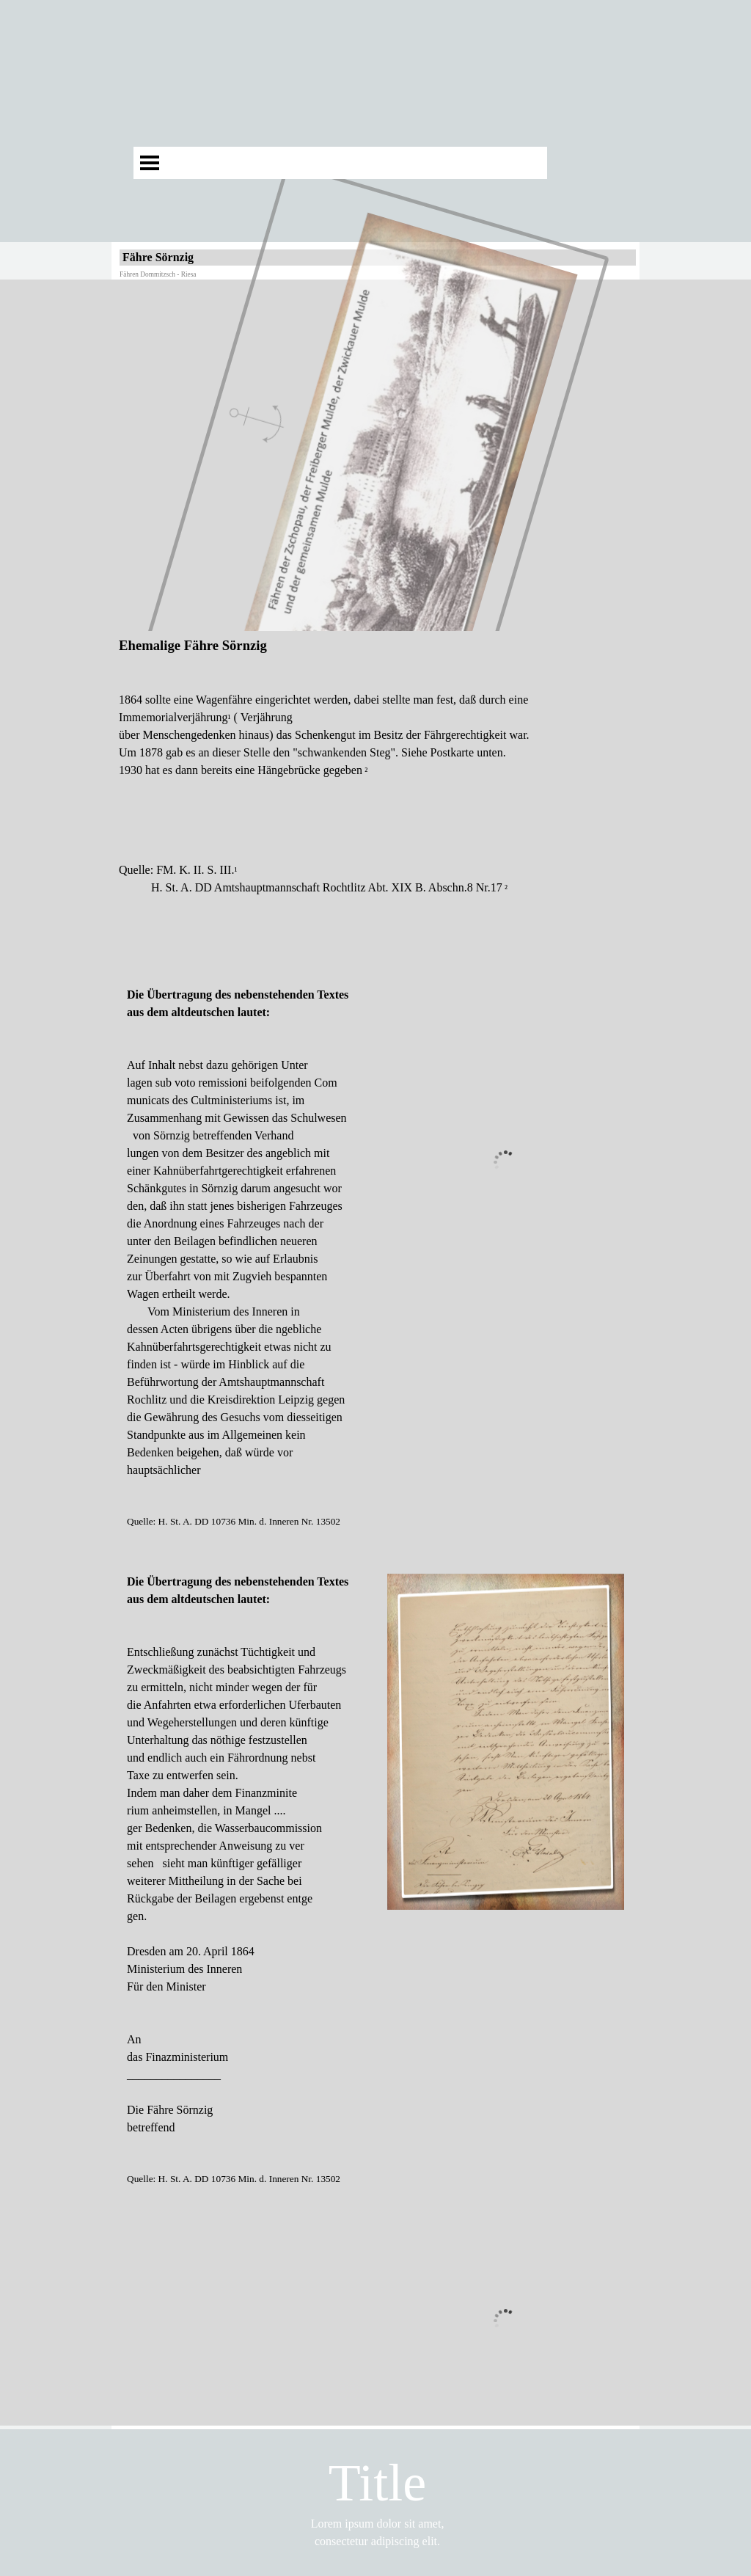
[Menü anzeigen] (149, 163)
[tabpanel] (375, 801)
